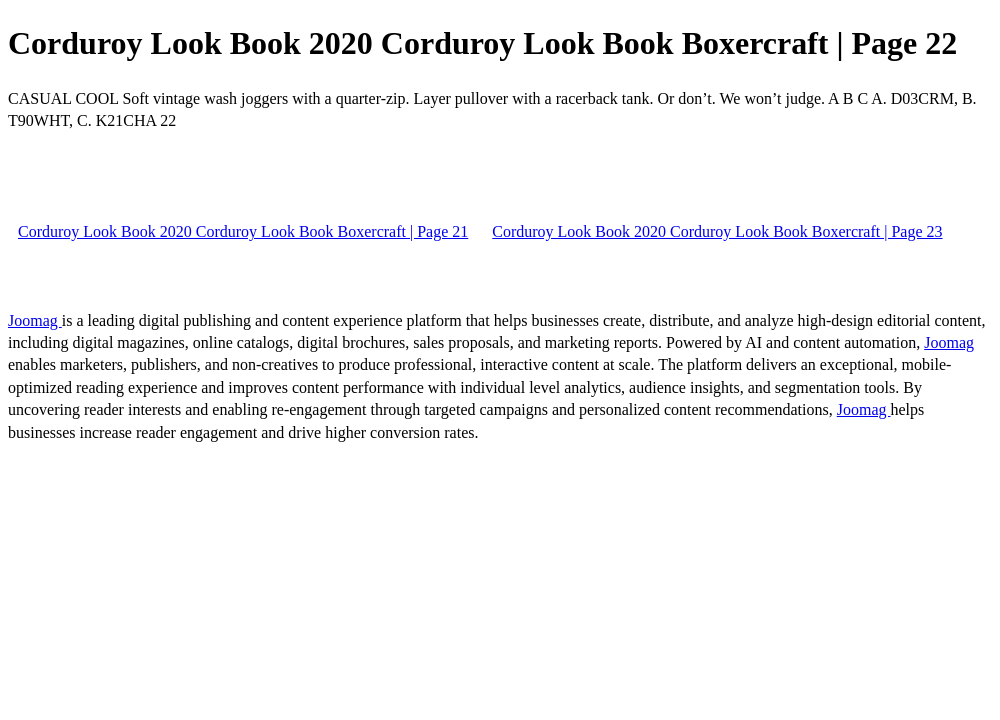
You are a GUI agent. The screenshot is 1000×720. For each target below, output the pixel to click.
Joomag (35, 320)
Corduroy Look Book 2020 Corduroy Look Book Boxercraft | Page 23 (717, 231)
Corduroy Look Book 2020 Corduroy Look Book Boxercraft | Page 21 (243, 231)
